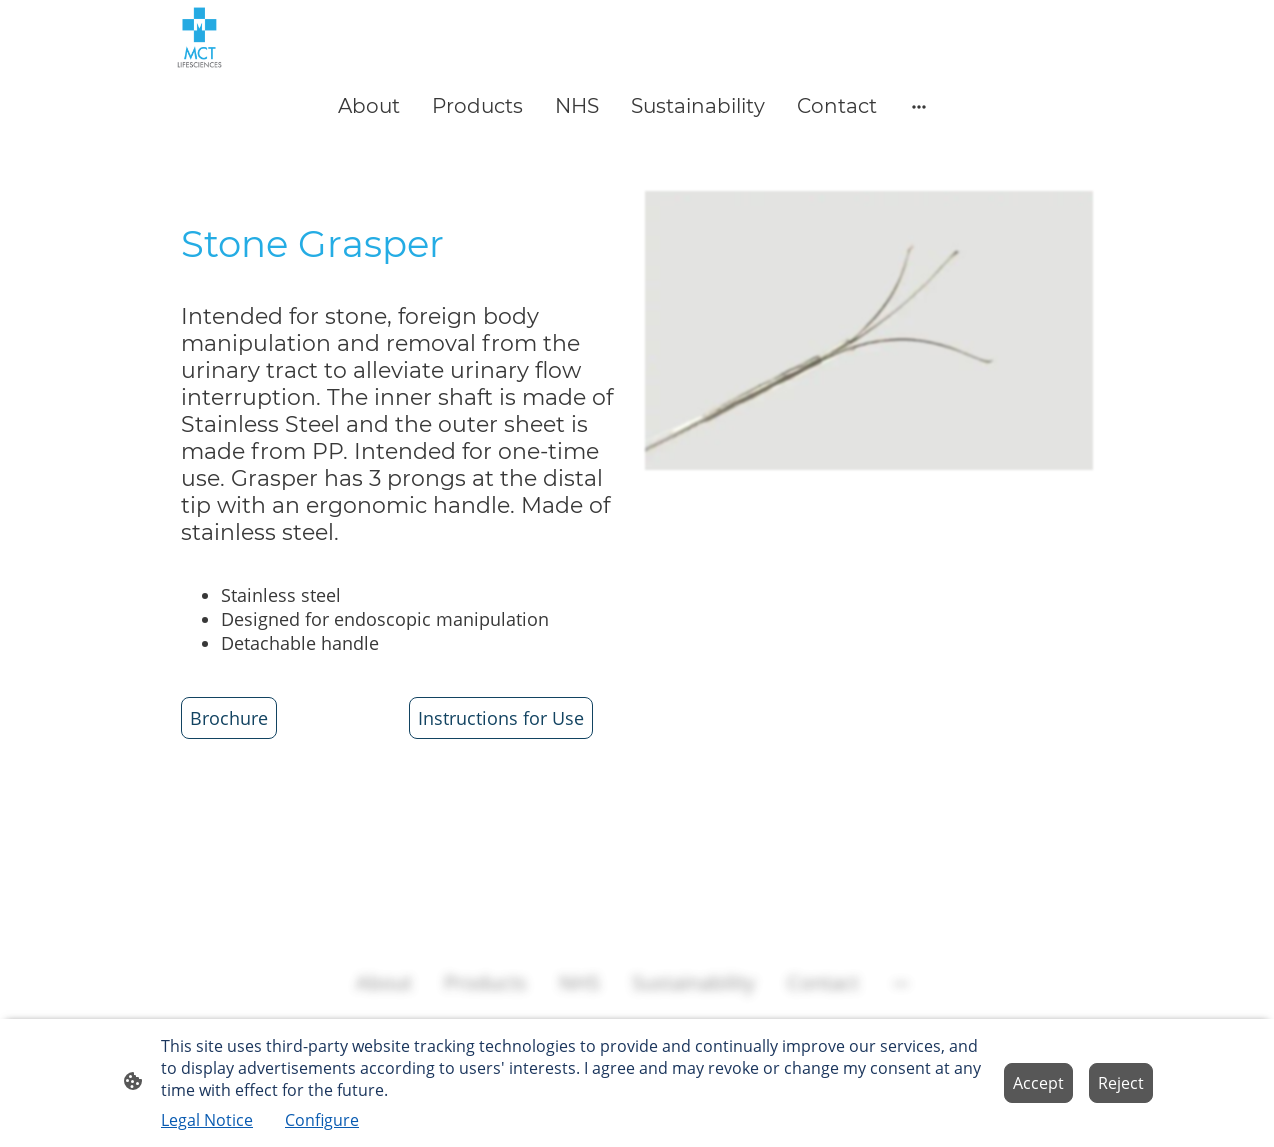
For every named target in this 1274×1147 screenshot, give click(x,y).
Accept (1038, 1083)
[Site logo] (199, 37)
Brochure (229, 718)
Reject (1121, 1083)
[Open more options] (919, 105)
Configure (322, 1120)
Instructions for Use (501, 718)
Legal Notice (207, 1120)
